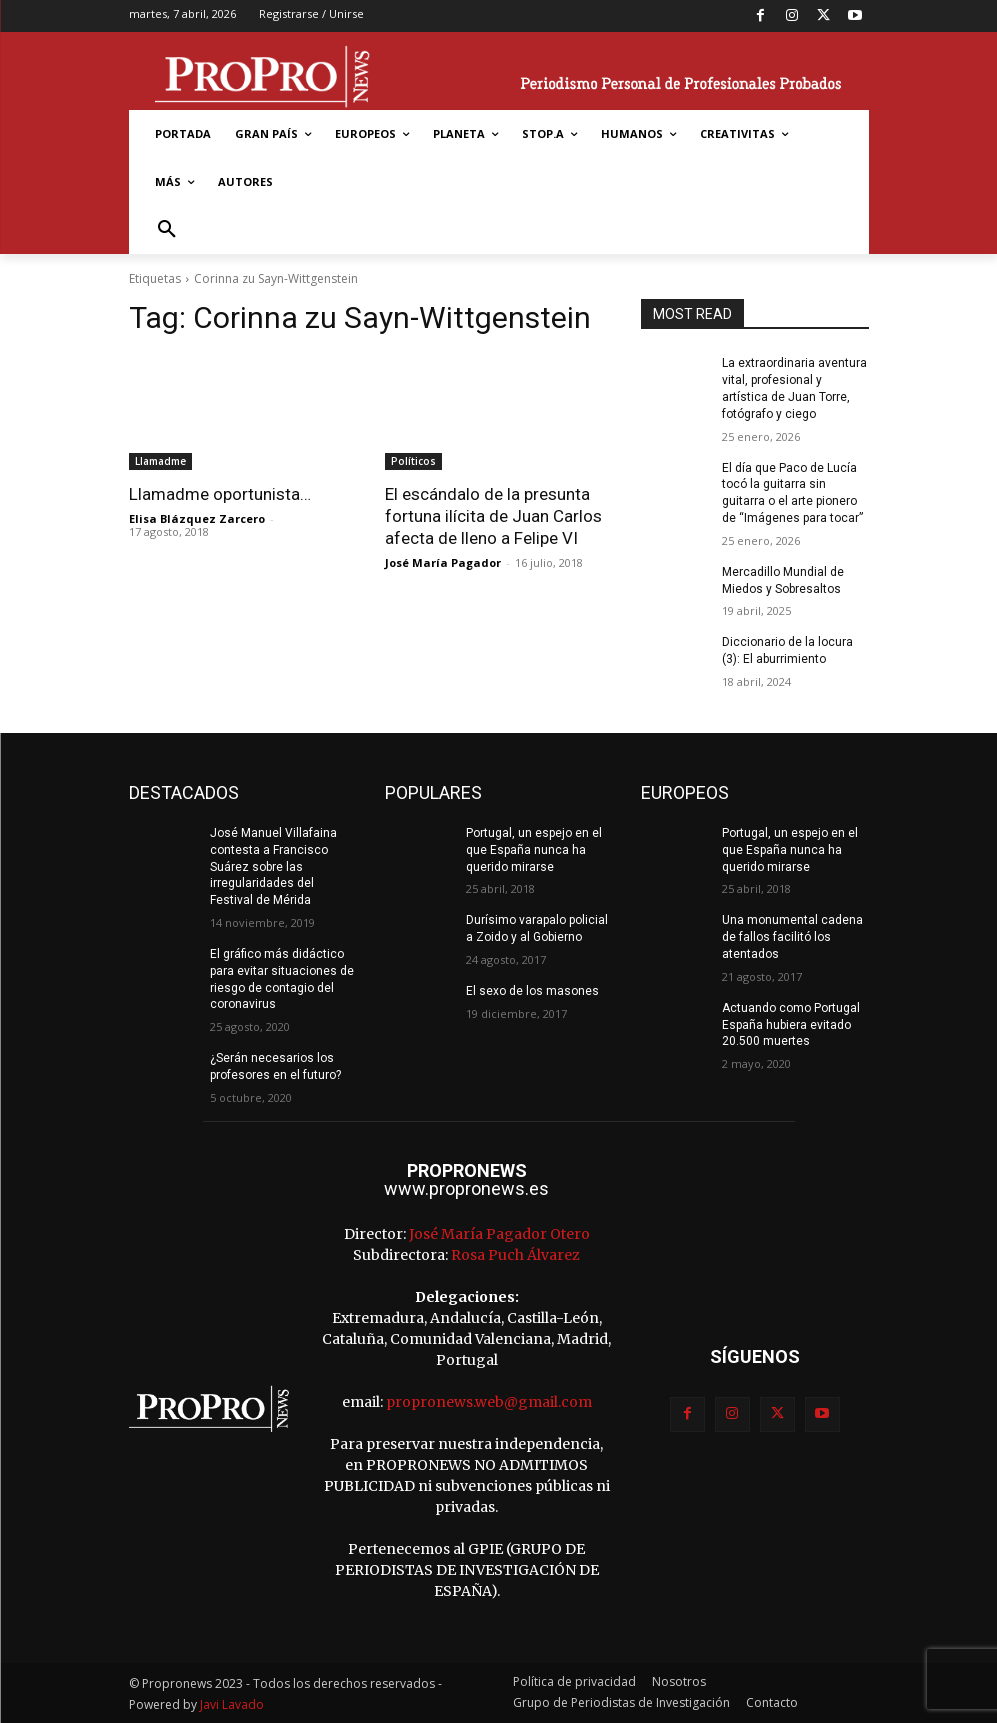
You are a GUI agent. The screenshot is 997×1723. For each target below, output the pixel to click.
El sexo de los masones (532, 991)
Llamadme (160, 461)
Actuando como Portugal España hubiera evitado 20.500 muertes (791, 1025)
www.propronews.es (466, 1188)
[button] (167, 230)
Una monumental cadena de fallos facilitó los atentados (792, 937)
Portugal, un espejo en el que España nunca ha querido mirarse (534, 850)
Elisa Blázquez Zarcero (197, 518)
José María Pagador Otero (499, 1234)
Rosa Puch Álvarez (515, 1255)
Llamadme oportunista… (220, 494)
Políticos (413, 461)
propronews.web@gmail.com (489, 1402)
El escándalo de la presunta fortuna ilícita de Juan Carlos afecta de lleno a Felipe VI (493, 516)
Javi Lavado (232, 1704)
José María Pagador (443, 562)
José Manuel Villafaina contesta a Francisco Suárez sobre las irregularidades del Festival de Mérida (273, 866)
